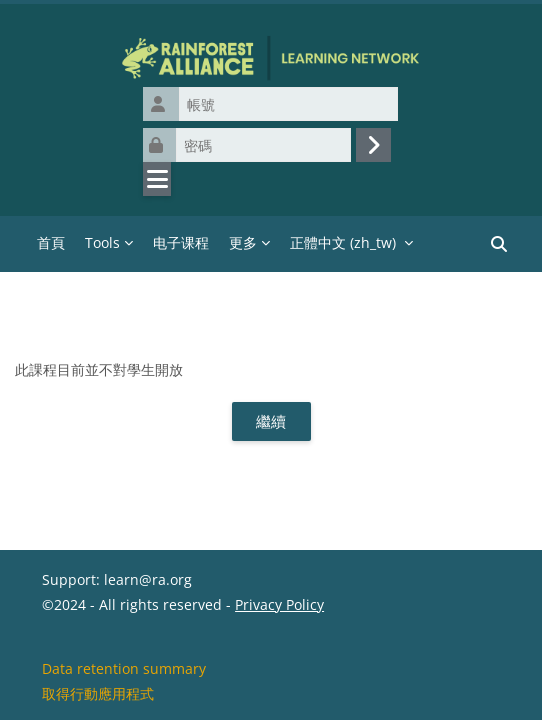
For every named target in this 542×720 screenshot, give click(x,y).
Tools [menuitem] (102, 242)
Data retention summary (124, 668)
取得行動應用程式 (98, 693)
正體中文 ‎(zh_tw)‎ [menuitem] (343, 242)
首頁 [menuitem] (51, 242)
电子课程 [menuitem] (181, 242)
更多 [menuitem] (243, 242)
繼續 (271, 421)
